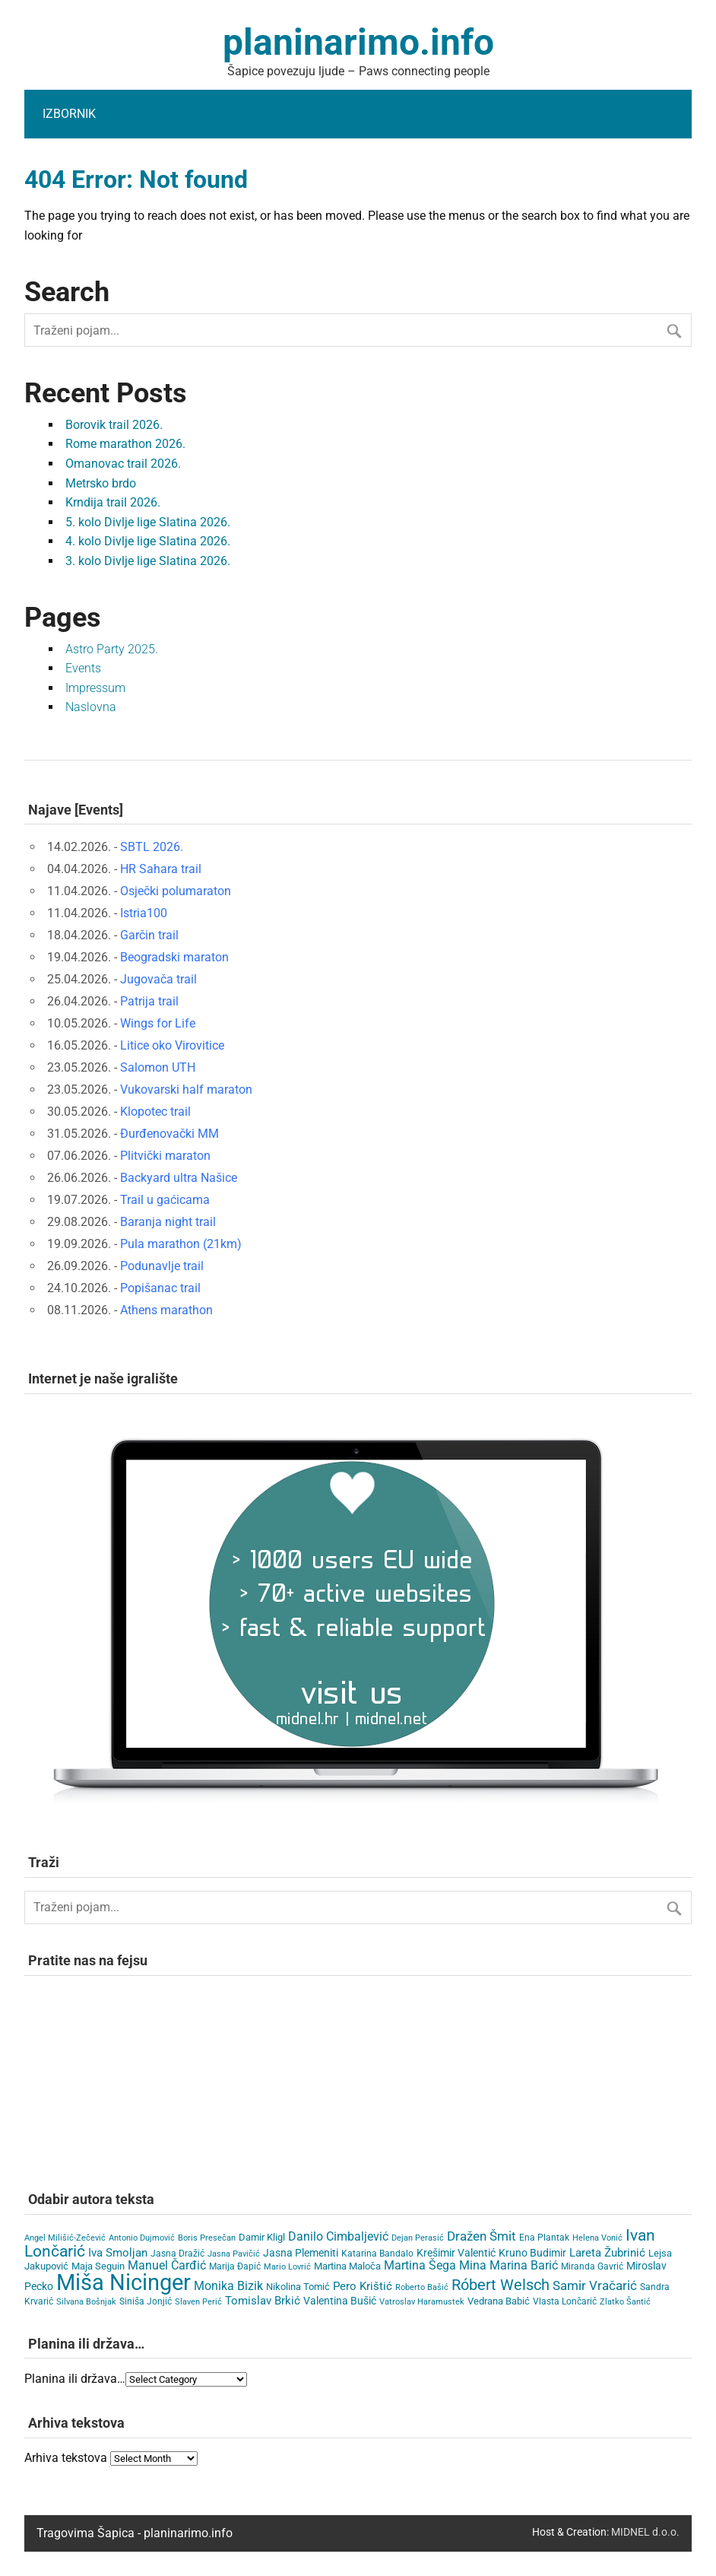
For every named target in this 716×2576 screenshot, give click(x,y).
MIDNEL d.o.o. (645, 2532)
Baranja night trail (168, 1222)
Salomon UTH (157, 1067)
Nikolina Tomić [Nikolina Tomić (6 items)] (298, 2286)
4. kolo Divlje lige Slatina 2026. (147, 541)
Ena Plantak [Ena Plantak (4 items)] (544, 2237)
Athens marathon (166, 1310)
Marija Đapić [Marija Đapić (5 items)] (235, 2266)
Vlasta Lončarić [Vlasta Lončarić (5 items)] (565, 2301)
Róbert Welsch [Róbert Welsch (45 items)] (500, 2285)
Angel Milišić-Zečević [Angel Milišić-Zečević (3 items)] (65, 2238)
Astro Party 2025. (111, 649)
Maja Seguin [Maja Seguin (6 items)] (98, 2266)
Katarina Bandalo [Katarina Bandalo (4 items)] (377, 2253)
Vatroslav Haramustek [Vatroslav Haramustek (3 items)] (421, 2302)
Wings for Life (157, 1023)
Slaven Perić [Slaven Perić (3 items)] (198, 2302)
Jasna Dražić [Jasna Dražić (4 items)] (177, 2253)
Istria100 (143, 913)
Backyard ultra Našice (178, 1177)
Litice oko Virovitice (172, 1045)
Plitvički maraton (165, 1155)
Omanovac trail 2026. (123, 463)
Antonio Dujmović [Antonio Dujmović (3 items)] (142, 2238)
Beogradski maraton (174, 957)
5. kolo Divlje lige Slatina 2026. (147, 522)
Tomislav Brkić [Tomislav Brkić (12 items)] (262, 2301)
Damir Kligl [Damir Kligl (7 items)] (262, 2237)
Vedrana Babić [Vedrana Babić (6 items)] (498, 2301)
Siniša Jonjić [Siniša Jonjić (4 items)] (145, 2301)
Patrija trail (149, 1001)
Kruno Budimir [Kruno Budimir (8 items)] (532, 2253)
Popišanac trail (160, 1288)
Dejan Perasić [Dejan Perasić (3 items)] (417, 2238)
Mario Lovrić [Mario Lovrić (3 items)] (287, 2267)
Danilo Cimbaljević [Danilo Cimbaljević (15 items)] (338, 2236)
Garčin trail (149, 935)
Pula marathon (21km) (181, 1244)
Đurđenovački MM (169, 1133)
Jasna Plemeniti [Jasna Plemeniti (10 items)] (300, 2253)
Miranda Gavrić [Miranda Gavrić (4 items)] (592, 2266)
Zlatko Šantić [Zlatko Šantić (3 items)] (625, 2302)
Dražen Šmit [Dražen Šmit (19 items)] (481, 2236)
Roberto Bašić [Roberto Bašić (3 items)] (421, 2287)
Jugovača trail (158, 979)
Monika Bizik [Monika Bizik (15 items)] (228, 2286)
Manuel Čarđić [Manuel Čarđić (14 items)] (167, 2266)
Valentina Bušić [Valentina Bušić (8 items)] (339, 2301)
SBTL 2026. (151, 847)
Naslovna (90, 707)
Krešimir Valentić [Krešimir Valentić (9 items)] (456, 2253)
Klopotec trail (155, 1111)
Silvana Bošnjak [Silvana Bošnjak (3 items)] (86, 2302)
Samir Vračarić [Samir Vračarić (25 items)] (595, 2285)
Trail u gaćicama (165, 1200)
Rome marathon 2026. (125, 444)
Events (83, 668)
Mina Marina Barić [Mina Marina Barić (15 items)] (508, 2265)
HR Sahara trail (160, 869)
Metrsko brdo (100, 483)
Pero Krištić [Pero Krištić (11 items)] (362, 2286)
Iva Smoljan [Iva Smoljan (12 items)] (117, 2253)
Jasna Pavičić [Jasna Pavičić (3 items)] (234, 2254)
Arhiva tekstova (65, 2458)
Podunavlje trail (162, 1266)
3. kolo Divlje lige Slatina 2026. (147, 561)
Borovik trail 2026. (114, 425)
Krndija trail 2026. (112, 502)
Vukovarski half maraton (186, 1089)
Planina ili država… (74, 2378)
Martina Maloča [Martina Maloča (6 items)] (347, 2266)
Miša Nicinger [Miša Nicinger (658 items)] (123, 2282)
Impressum (95, 688)
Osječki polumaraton (175, 891)
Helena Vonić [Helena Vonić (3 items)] (597, 2238)
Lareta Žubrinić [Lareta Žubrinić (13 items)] (607, 2253)
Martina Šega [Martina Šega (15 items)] (420, 2265)
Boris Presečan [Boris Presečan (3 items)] (207, 2238)
